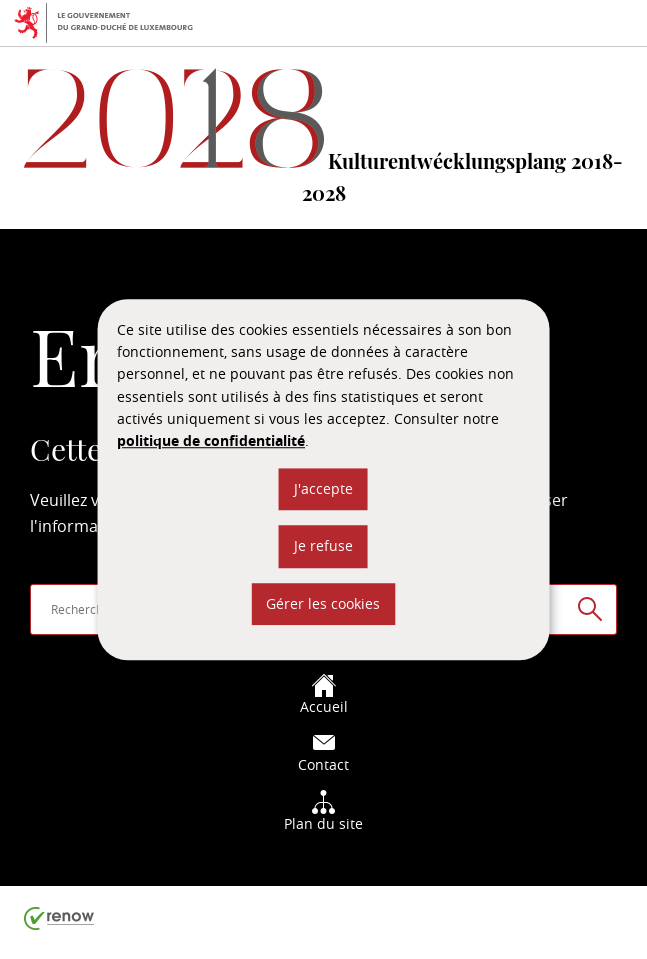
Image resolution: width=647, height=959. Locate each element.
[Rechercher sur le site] (590, 609)
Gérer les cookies (323, 603)
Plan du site (323, 811)
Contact (323, 752)
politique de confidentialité (211, 441)
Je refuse (323, 545)
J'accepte (323, 488)
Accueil (324, 694)
